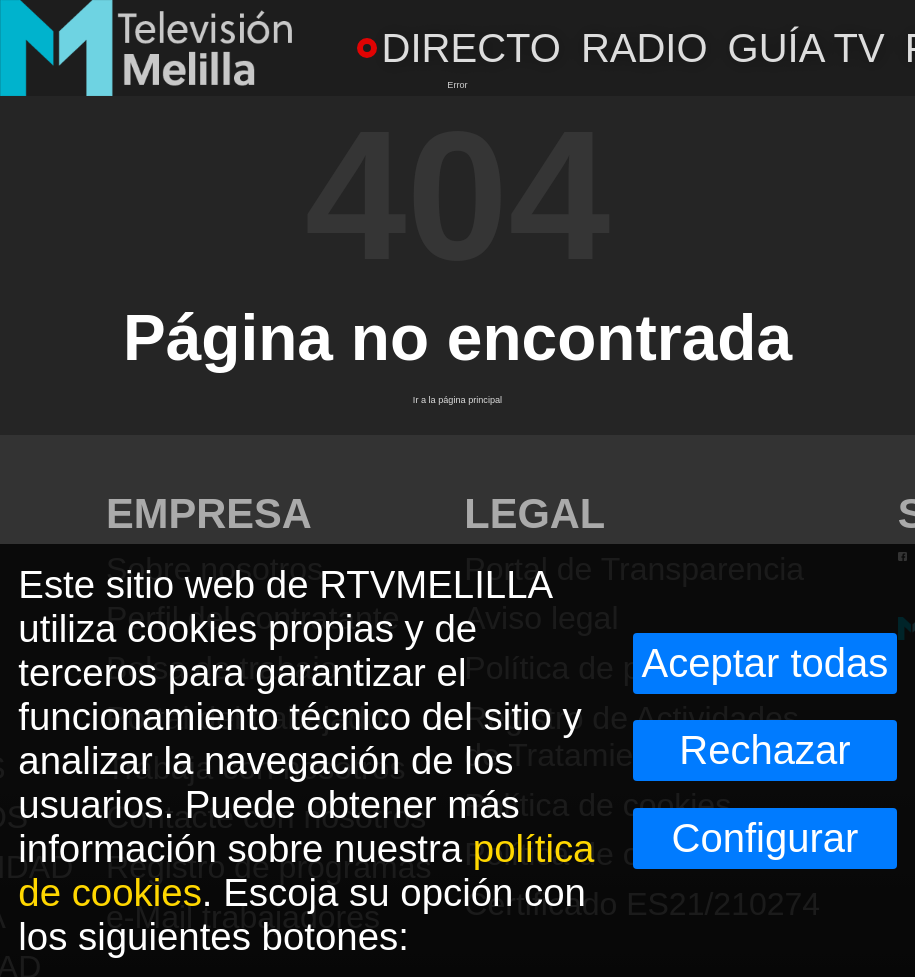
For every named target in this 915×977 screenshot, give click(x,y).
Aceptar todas (765, 663)
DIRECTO (459, 48)
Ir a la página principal (457, 400)
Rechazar (764, 750)
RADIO (644, 48)
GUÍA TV (806, 48)
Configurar (765, 838)
